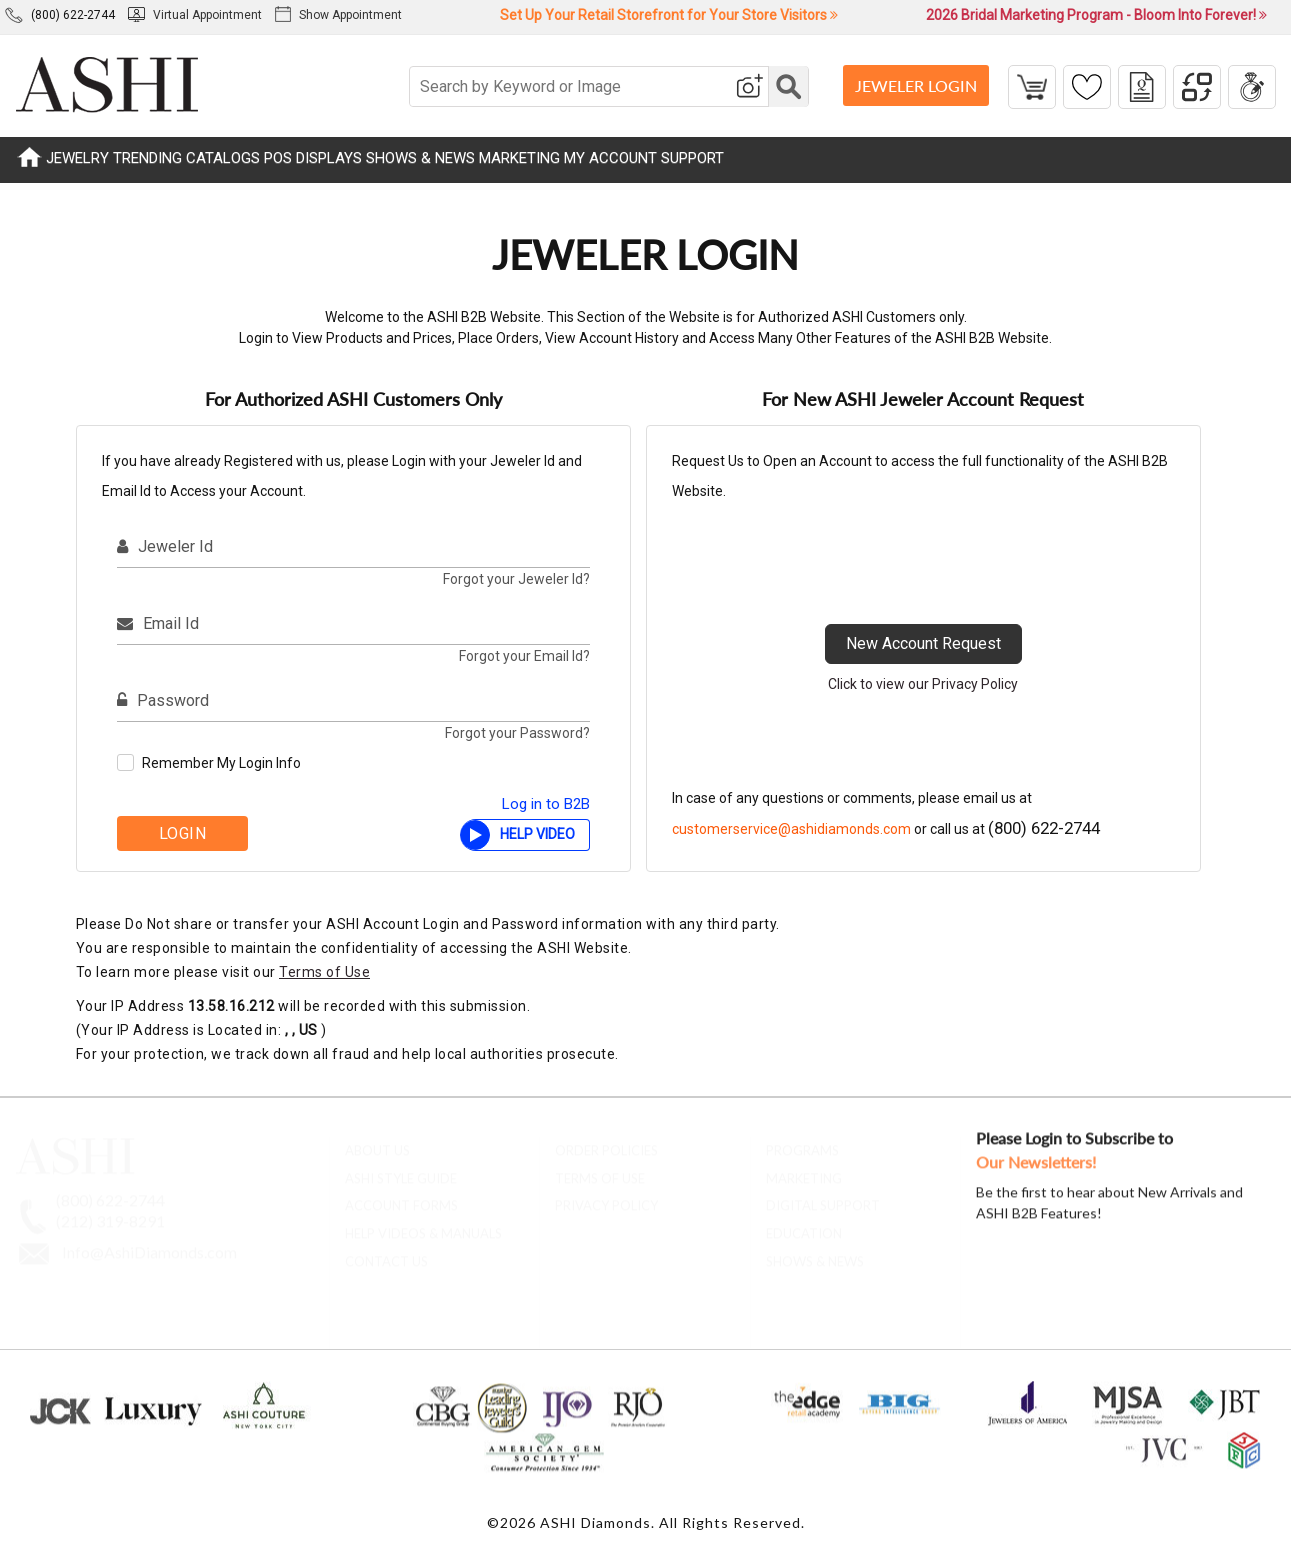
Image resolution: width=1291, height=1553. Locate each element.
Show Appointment (338, 15)
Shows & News (815, 1253)
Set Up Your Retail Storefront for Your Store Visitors (669, 15)
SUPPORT (692, 158)
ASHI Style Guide (401, 1170)
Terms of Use (324, 972)
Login (183, 833)
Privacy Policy (606, 1198)
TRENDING (147, 158)
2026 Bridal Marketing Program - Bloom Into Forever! (1096, 15)
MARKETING (519, 158)
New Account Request (923, 643)
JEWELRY (77, 158)
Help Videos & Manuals (423, 1225)
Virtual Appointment (195, 15)
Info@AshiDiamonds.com (149, 1243)
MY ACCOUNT (610, 158)
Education (804, 1225)
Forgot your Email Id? (524, 656)
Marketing (804, 1170)
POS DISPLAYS (313, 158)
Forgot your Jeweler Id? (516, 579)
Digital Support (823, 1198)
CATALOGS (223, 158)
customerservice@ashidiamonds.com (791, 829)
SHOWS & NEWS (420, 158)
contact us (386, 1253)
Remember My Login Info (221, 763)
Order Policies (606, 1142)
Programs (802, 1142)
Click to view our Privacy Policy (923, 684)
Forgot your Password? (517, 733)
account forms (401, 1198)
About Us (377, 1142)
